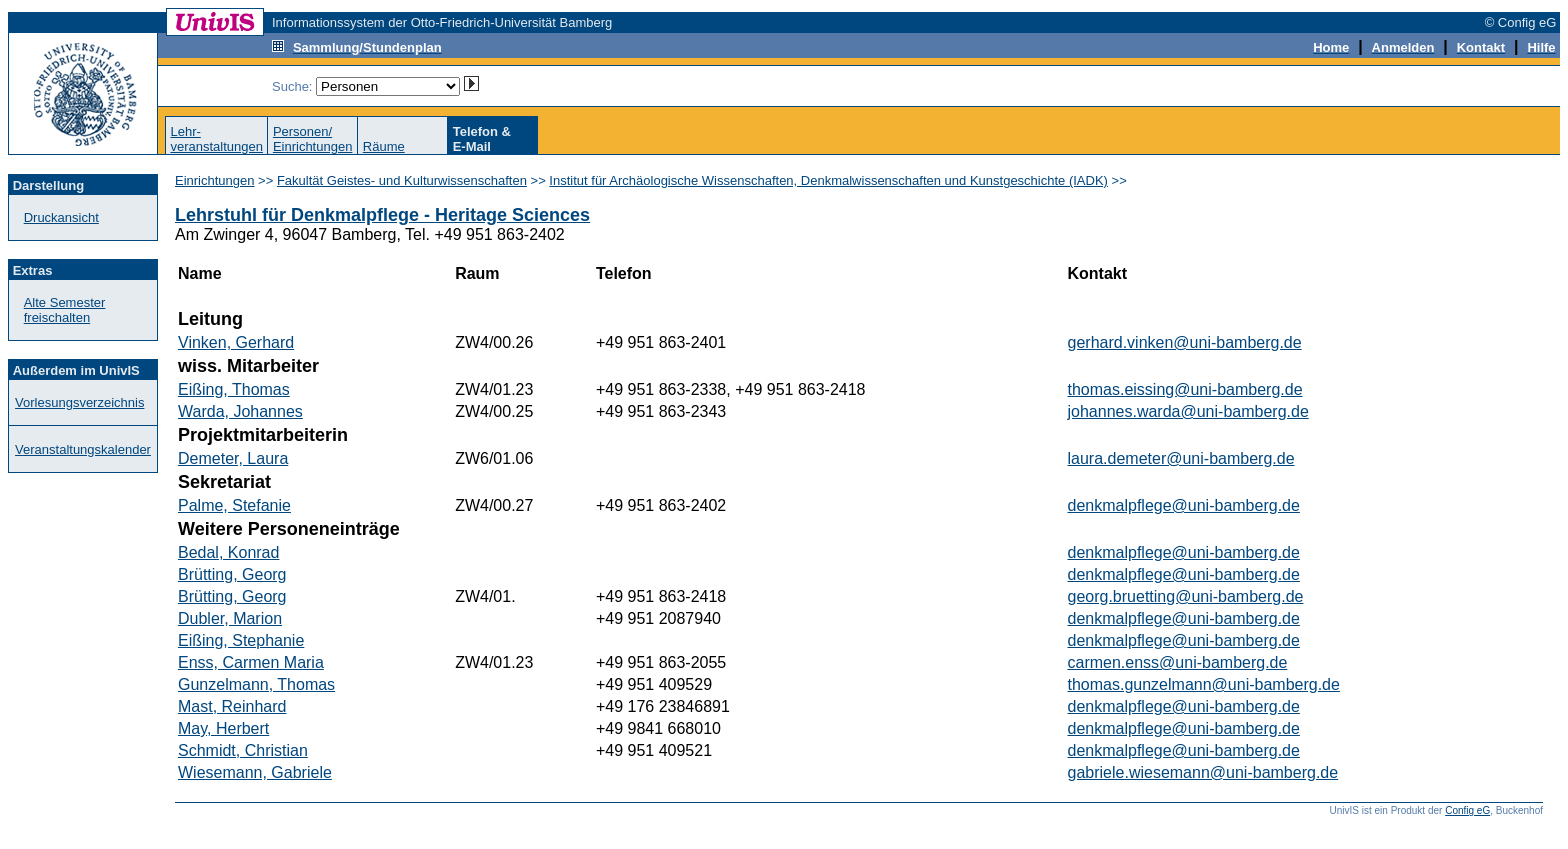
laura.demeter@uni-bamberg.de (1181, 458)
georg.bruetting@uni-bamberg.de (1186, 596)
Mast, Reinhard (232, 706)
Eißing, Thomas (234, 389)
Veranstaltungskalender (83, 449)
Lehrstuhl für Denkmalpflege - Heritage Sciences (382, 215)
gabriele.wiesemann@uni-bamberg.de (1203, 772)
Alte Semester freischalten (65, 310)
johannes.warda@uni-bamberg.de (1188, 411)
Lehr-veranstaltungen (216, 139)
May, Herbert (223, 728)
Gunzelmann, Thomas (256, 684)
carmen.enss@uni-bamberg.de (1178, 662)
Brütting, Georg (232, 574)
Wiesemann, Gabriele (255, 772)
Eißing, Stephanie (241, 640)
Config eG (1467, 810)
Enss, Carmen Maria (251, 662)
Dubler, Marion (230, 618)
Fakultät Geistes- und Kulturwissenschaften (402, 180)
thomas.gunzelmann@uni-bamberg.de (1204, 684)
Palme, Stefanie (234, 505)
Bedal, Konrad (228, 552)
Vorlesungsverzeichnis (79, 402)
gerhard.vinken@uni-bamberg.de (1185, 342)
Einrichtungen (215, 180)
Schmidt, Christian (243, 750)
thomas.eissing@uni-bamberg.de (1185, 389)
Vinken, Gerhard (236, 342)
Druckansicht (61, 217)
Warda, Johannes (240, 411)
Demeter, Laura (233, 458)
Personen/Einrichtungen (313, 139)
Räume (384, 146)
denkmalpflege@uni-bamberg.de (1184, 505)
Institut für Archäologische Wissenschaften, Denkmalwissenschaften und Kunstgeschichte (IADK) (828, 180)
